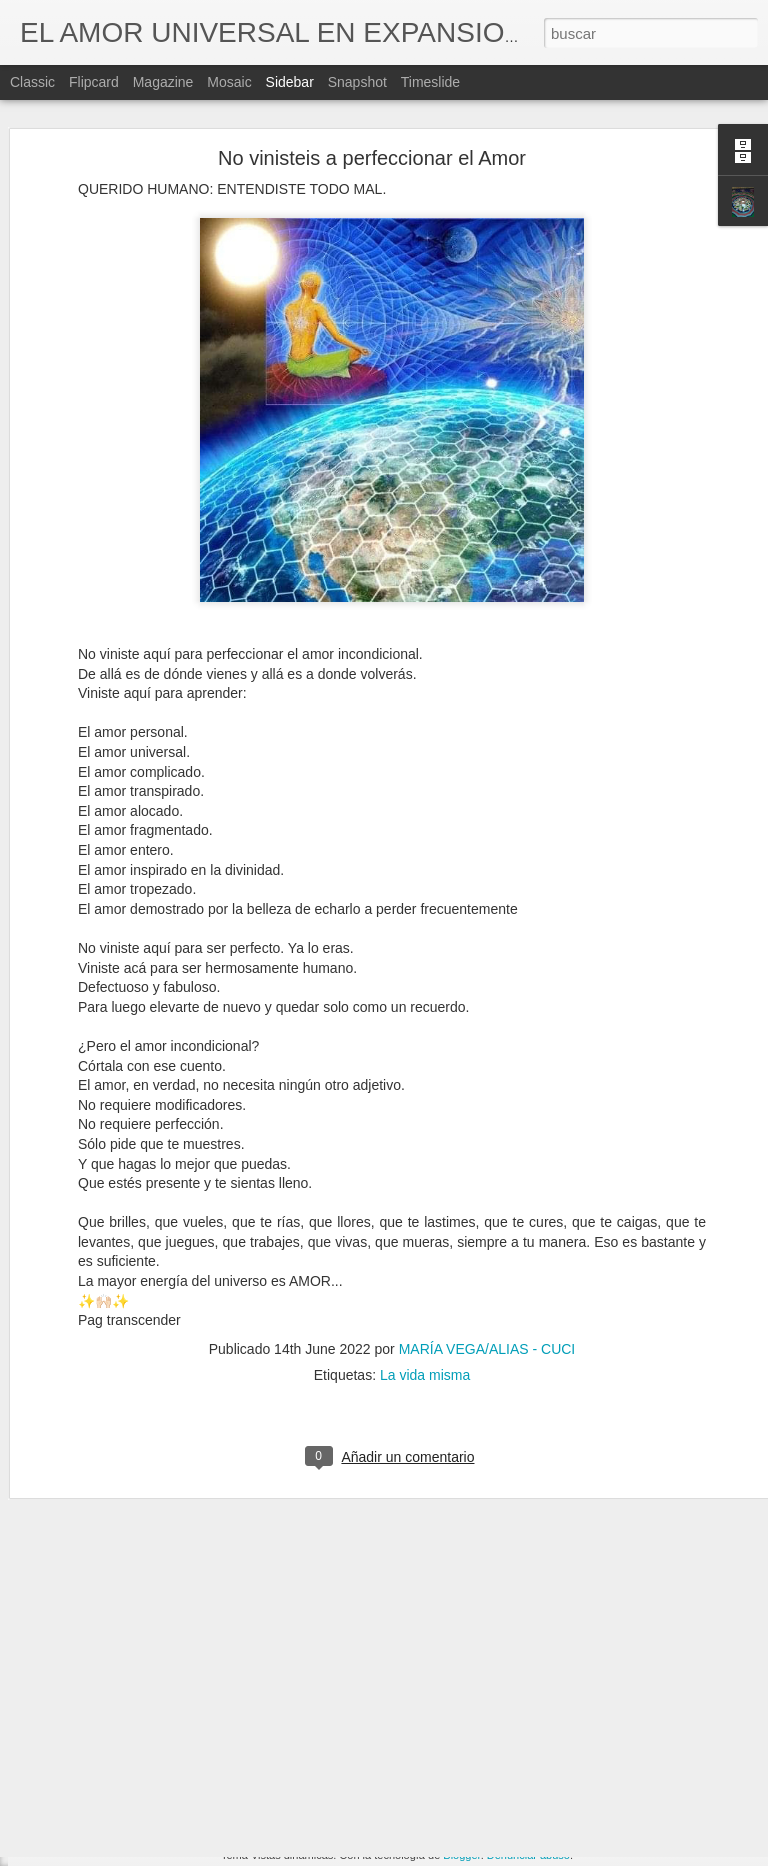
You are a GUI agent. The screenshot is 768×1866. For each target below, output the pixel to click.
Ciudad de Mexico (97, 1832)
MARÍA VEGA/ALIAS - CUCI (487, 1290)
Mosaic (229, 82)
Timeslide (430, 82)
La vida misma (425, 1316)
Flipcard (94, 82)
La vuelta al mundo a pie (114, 1742)
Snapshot (357, 82)
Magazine (163, 82)
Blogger (461, 1855)
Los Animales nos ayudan (117, 1787)
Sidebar (290, 82)
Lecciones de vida (517, 1725)
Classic (32, 82)
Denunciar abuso (528, 1855)
